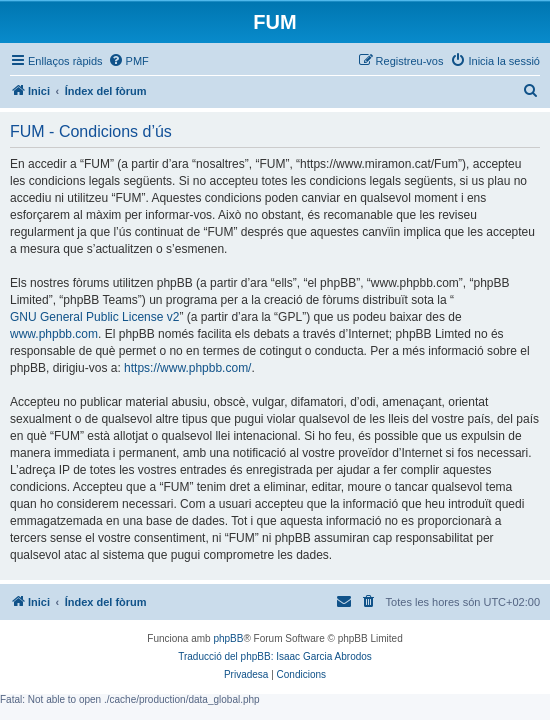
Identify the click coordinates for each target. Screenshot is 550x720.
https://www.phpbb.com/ (187, 368)
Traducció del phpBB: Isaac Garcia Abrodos (275, 656)
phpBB (228, 638)
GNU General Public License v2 (94, 317)
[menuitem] (128, 61)
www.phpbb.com (54, 334)
